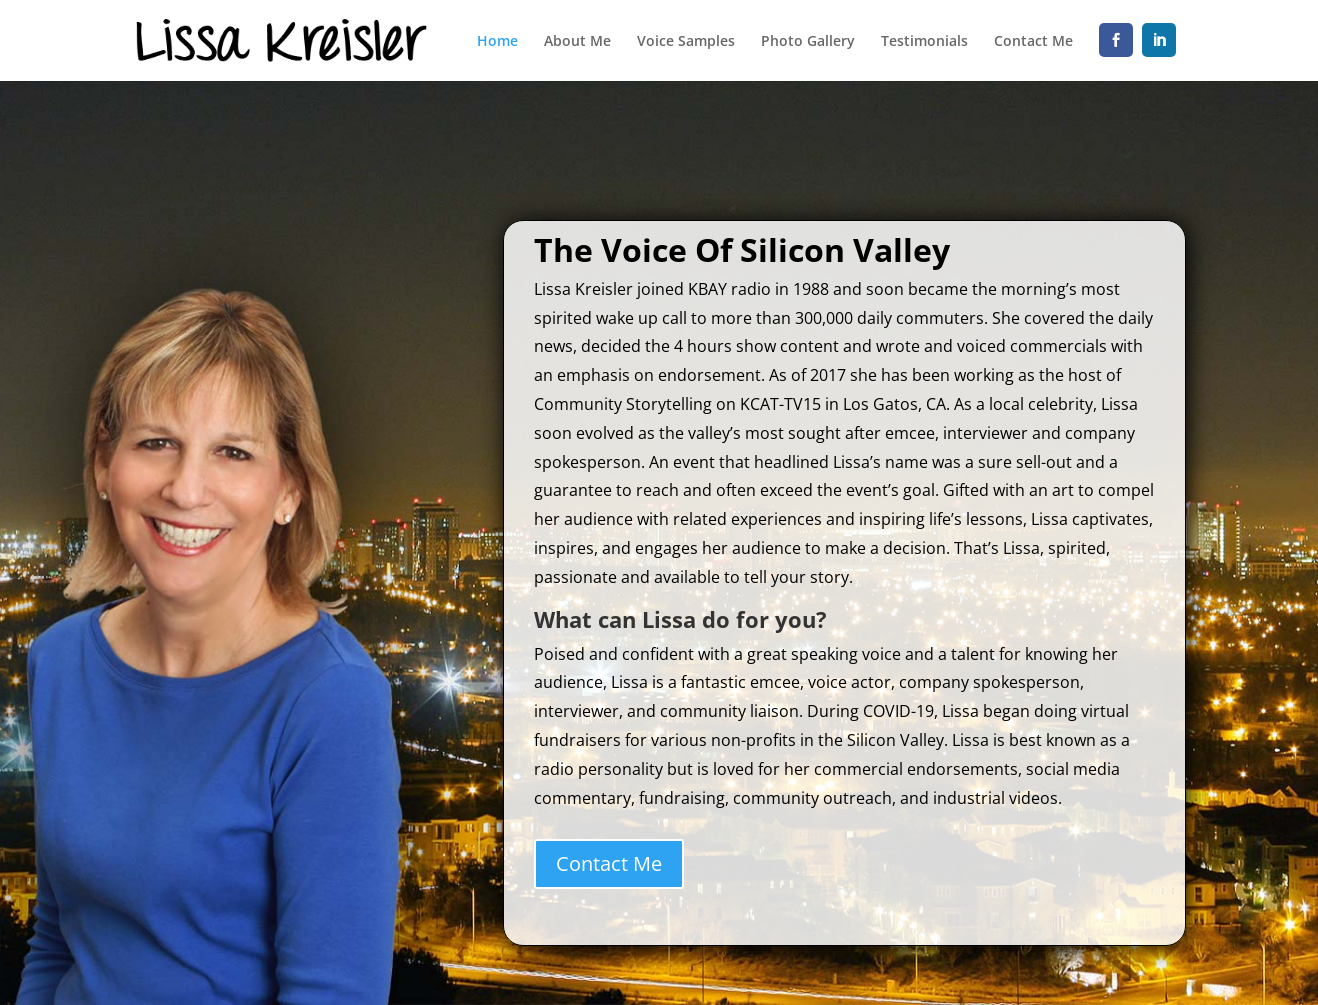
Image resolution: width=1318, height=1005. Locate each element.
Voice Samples (686, 42)
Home (497, 42)
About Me (577, 42)
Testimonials (924, 42)
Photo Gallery (808, 42)
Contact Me (1033, 42)
